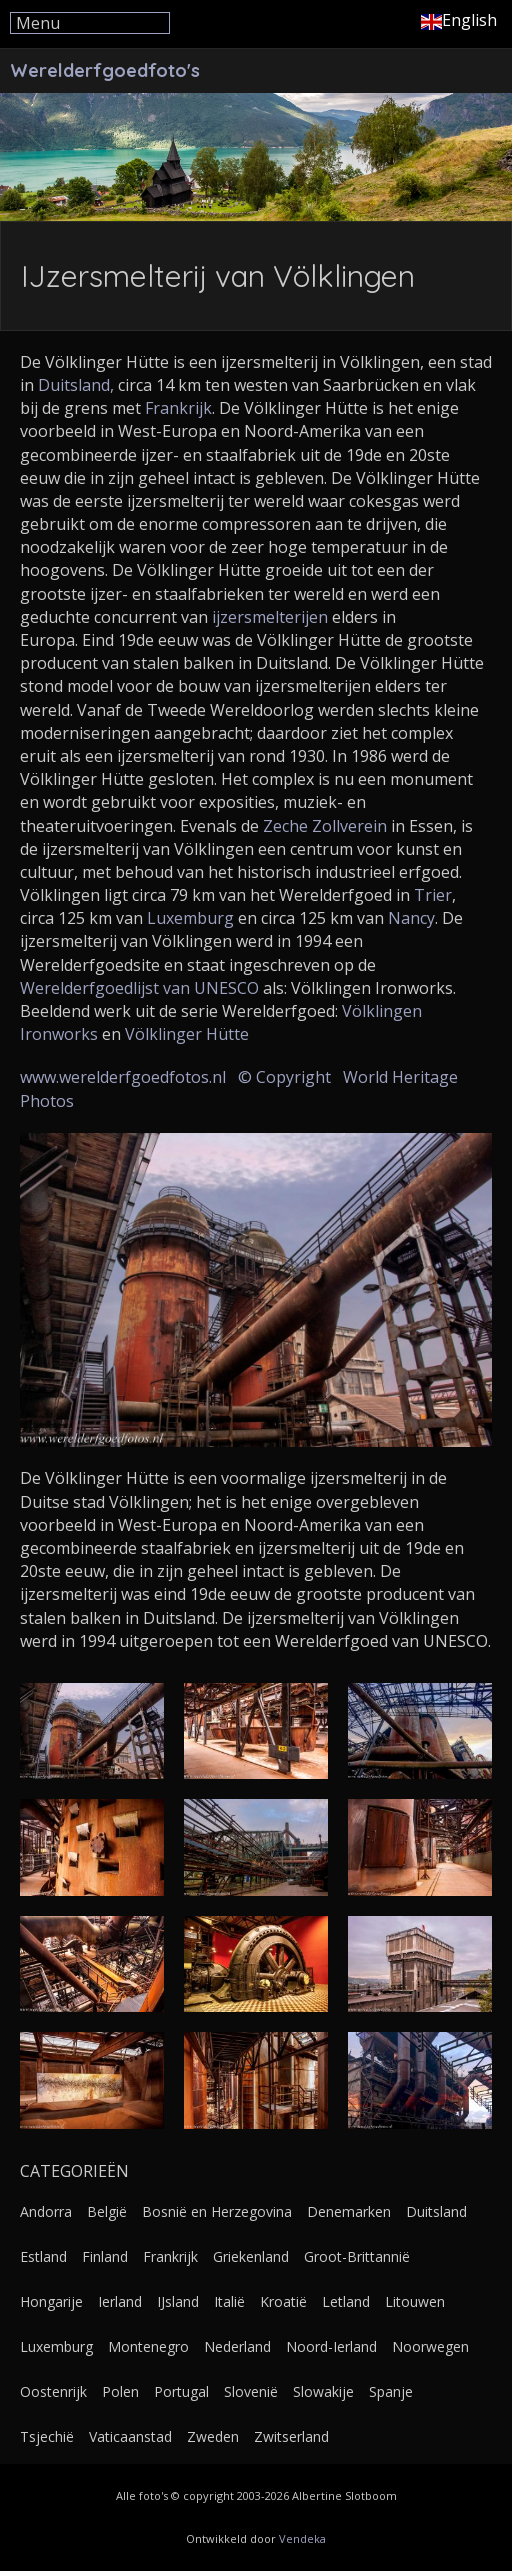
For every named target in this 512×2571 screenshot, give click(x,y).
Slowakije (323, 2391)
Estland (43, 2256)
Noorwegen (430, 2346)
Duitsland (436, 2211)
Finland (105, 2256)
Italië (229, 2301)
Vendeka (302, 2538)
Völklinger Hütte (187, 1034)
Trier (433, 895)
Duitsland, (76, 385)
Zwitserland (291, 2436)
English (459, 20)
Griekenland (251, 2256)
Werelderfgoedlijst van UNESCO (139, 988)
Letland (346, 2301)
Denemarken (349, 2211)
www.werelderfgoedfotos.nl (123, 1077)
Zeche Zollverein (325, 826)
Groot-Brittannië (357, 2256)
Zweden (213, 2436)
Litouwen (415, 2301)
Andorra (46, 2211)
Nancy (411, 918)
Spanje (391, 2391)
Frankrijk (178, 408)
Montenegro (148, 2346)
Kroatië (283, 2301)
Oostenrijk (53, 2391)
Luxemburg (190, 918)
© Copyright (284, 1077)
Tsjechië (47, 2436)
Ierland (120, 2301)
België (107, 2211)
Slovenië (251, 2391)
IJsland (178, 2301)
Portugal (181, 2391)
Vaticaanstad (130, 2436)
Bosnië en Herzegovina (217, 2211)
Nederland (237, 2346)
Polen (120, 2391)
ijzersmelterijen (270, 617)
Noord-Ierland (331, 2346)
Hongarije (51, 2301)
